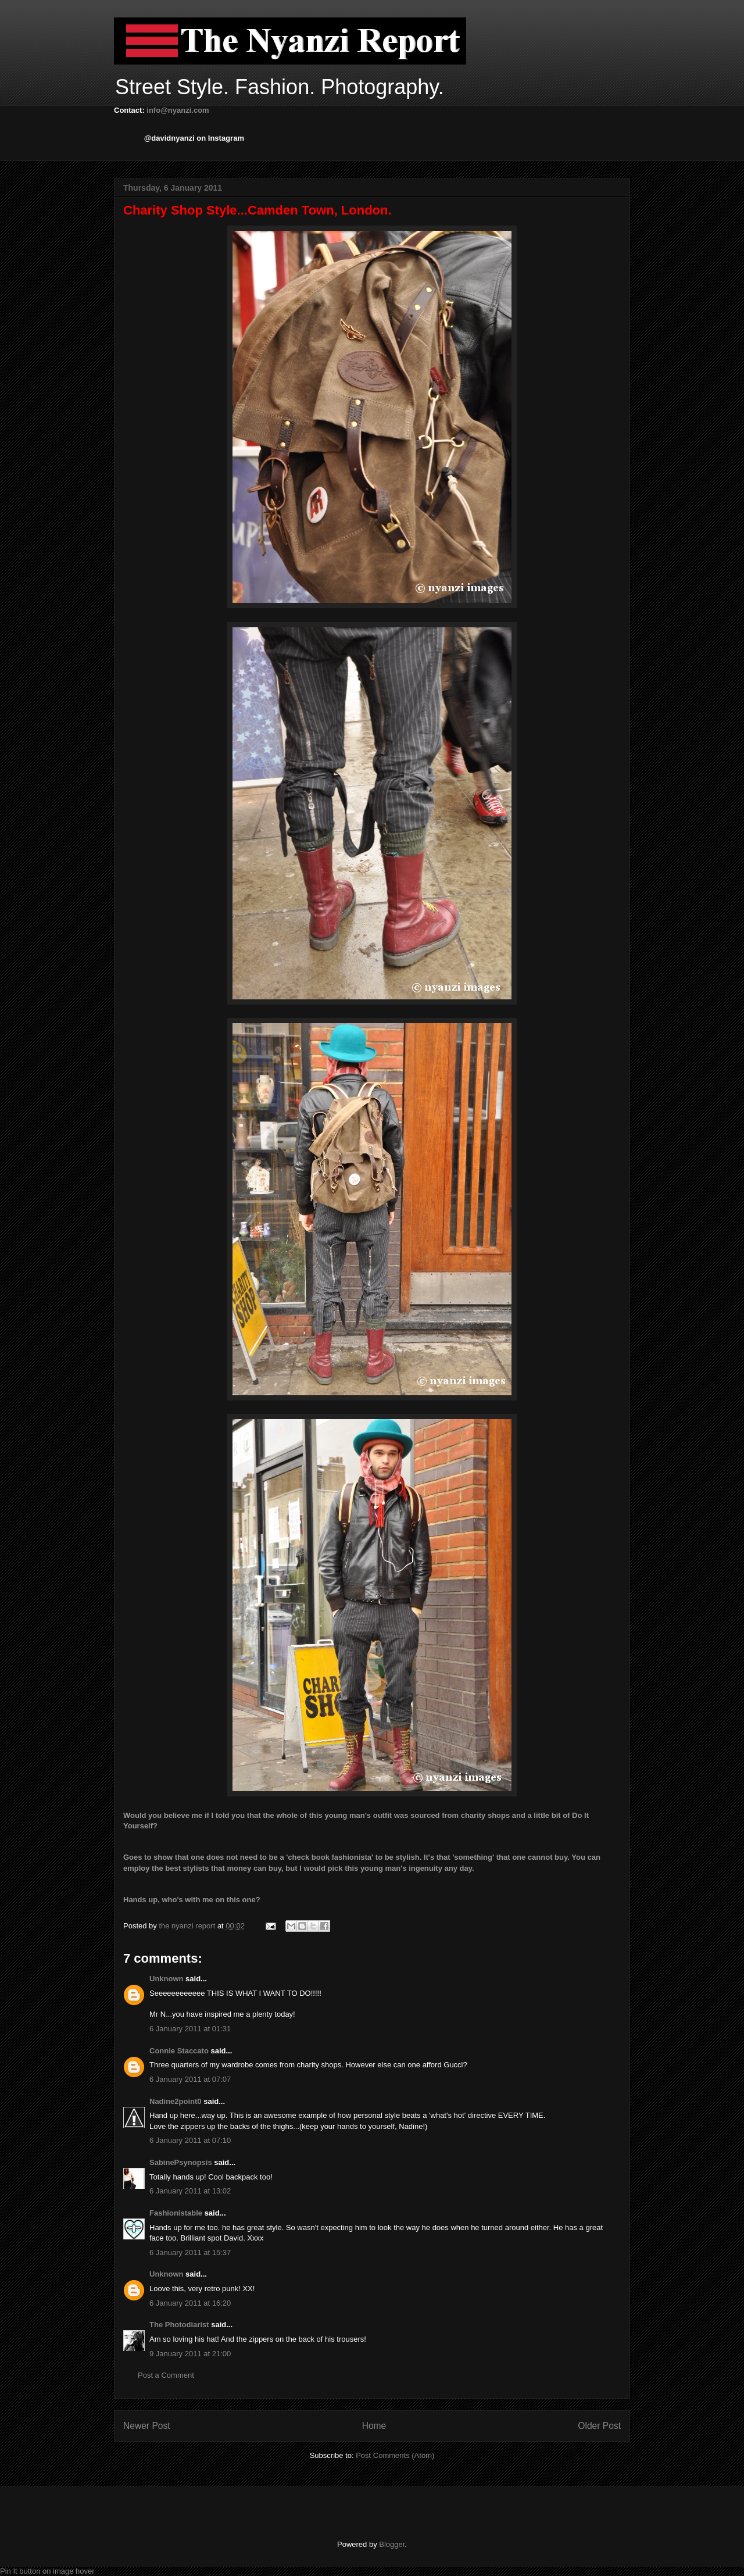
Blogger (392, 2544)
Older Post (599, 2426)
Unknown (166, 1978)
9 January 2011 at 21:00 (190, 2353)
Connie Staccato (179, 2050)
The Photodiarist (179, 2324)
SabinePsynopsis (180, 2162)
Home (374, 2426)
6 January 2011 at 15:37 (190, 2252)
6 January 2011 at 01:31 (190, 2028)
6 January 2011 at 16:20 (190, 2303)
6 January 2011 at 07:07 (190, 2079)
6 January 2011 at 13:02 (190, 2190)
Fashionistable (175, 2213)
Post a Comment (166, 2375)
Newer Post (146, 2426)
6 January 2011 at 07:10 (190, 2140)
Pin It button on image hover (47, 2571)
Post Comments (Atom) (395, 2455)
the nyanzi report (188, 1925)
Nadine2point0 (175, 2101)
